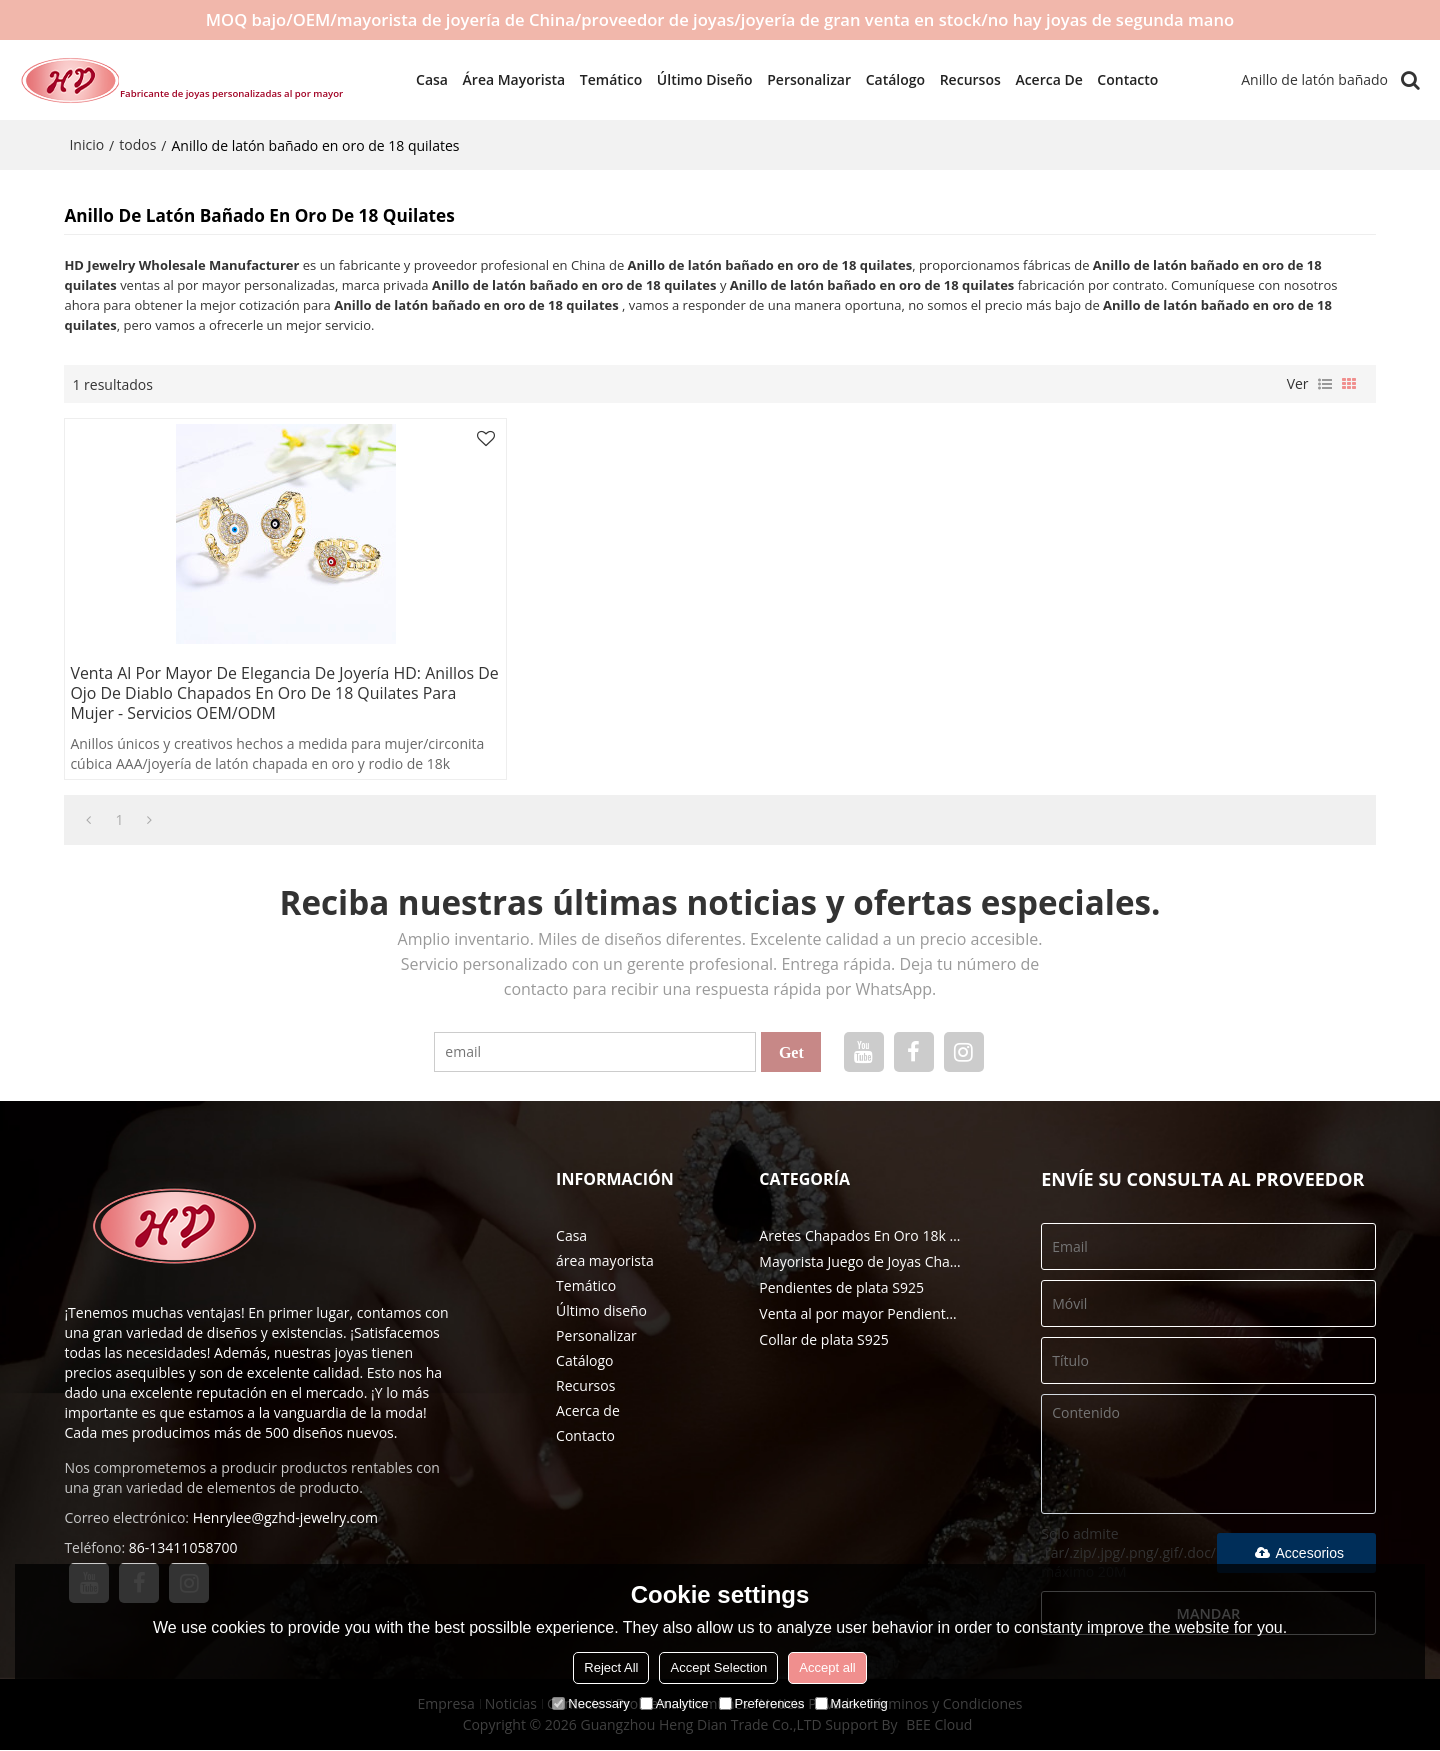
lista (1325, 384)
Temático (602, 79)
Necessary (590, 1703)
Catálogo (886, 79)
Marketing (851, 1703)
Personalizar (801, 79)
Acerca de (1040, 79)
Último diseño (696, 79)
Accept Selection (718, 1667)
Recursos (961, 79)
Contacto (1119, 79)
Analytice (674, 1703)
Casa (423, 79)
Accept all (827, 1667)
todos (137, 144)
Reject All (611, 1667)
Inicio (86, 144)
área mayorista (505, 79)
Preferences (762, 1703)
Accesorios (1296, 1552)
